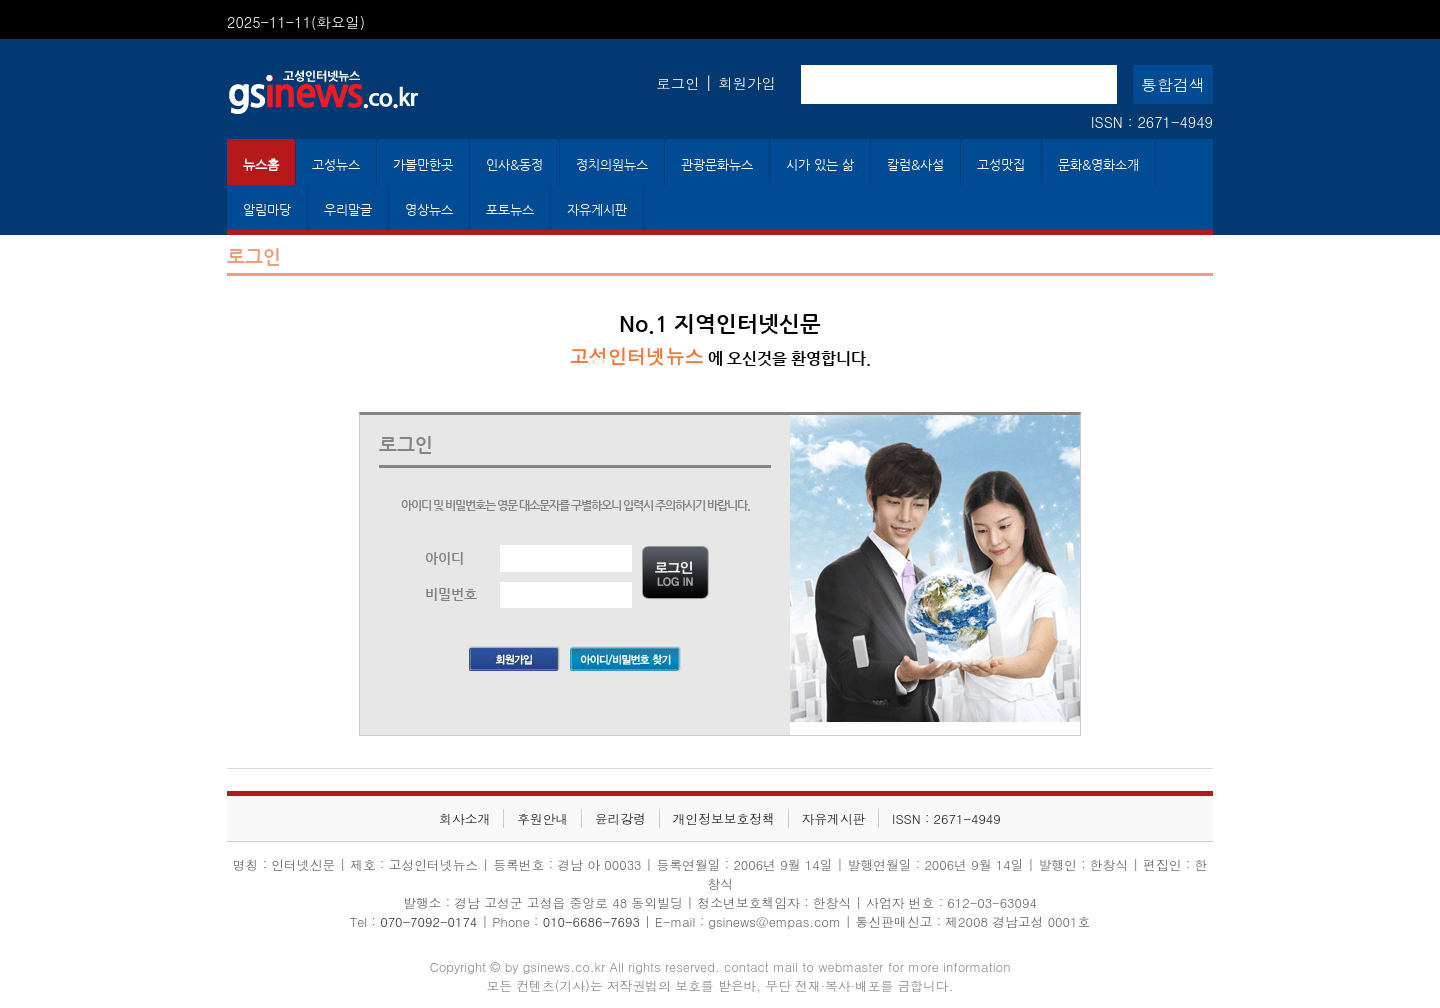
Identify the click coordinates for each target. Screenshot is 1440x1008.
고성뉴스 (336, 164)
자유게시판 (597, 209)
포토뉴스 (510, 209)
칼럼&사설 (915, 164)
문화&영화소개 (1098, 164)
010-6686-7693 (591, 921)
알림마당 (267, 209)
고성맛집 (1001, 164)
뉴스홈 (261, 164)
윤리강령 (620, 818)
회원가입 (747, 83)
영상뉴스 (429, 209)
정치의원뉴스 (612, 164)
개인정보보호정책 (724, 818)
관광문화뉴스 (717, 164)
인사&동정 (514, 164)
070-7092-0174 (430, 921)
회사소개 (464, 818)
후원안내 (542, 818)
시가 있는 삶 (820, 164)
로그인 (677, 83)
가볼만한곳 (423, 164)
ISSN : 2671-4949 (1152, 122)
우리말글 (348, 209)
